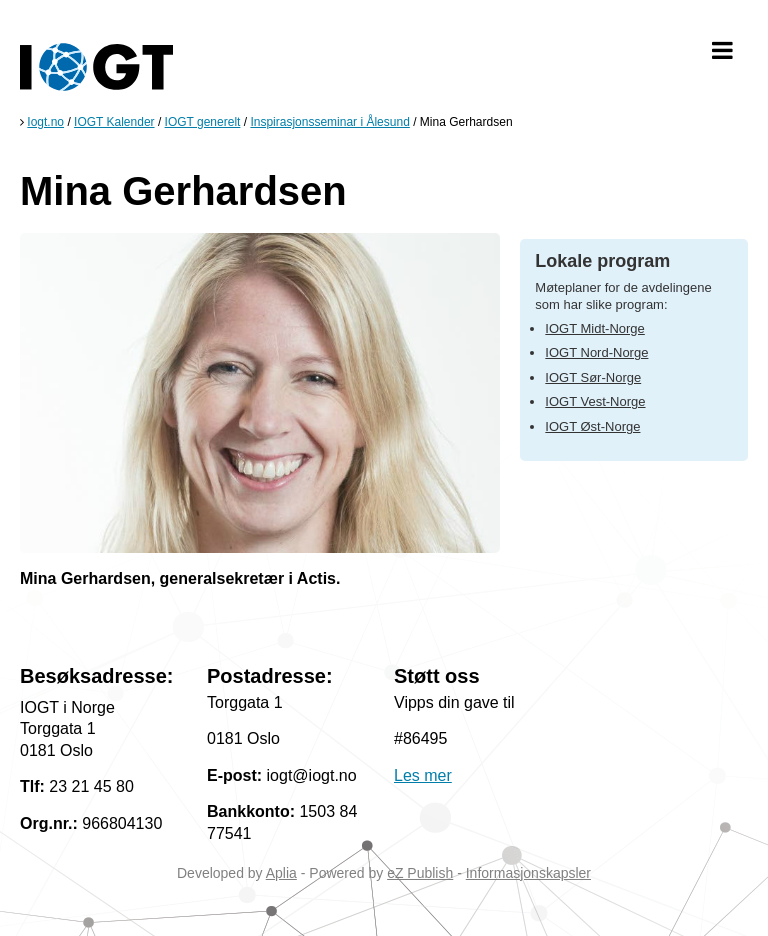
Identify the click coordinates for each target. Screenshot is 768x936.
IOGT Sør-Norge (593, 377)
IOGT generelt (203, 122)
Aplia (281, 873)
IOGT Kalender (114, 122)
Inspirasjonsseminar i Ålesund (329, 122)
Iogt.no (45, 122)
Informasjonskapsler (528, 873)
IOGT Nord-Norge (596, 352)
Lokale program (602, 261)
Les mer (423, 775)
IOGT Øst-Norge (592, 426)
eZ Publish (420, 873)
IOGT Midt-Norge (594, 328)
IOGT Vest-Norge (595, 401)
